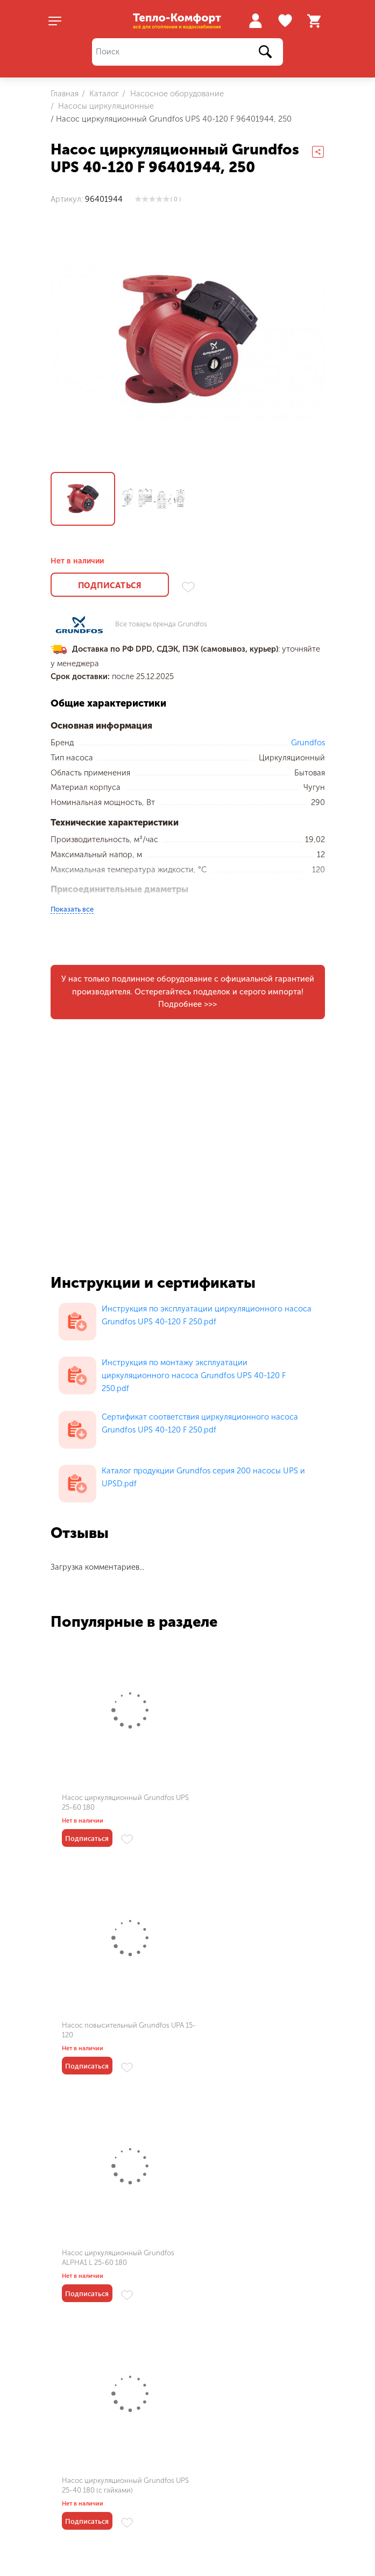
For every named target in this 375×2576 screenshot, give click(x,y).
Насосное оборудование (176, 93)
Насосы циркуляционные (105, 106)
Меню (70, 2527)
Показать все (72, 908)
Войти (255, 20)
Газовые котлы (270, 2545)
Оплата (160, 2562)
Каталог (103, 93)
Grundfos (308, 741)
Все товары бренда (161, 623)
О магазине (72, 2562)
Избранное (286, 21)
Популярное (276, 2527)
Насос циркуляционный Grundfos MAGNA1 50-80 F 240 (255, 2257)
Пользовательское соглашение (109, 2469)
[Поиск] (188, 52)
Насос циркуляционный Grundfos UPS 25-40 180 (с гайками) (255, 2029)
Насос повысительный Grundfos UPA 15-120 (253, 1801)
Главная (65, 93)
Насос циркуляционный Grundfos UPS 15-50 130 (118, 2257)
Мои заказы (72, 2545)
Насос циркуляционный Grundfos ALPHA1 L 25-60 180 (118, 2029)
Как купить (177, 2527)
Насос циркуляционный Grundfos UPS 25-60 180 (118, 1801)
